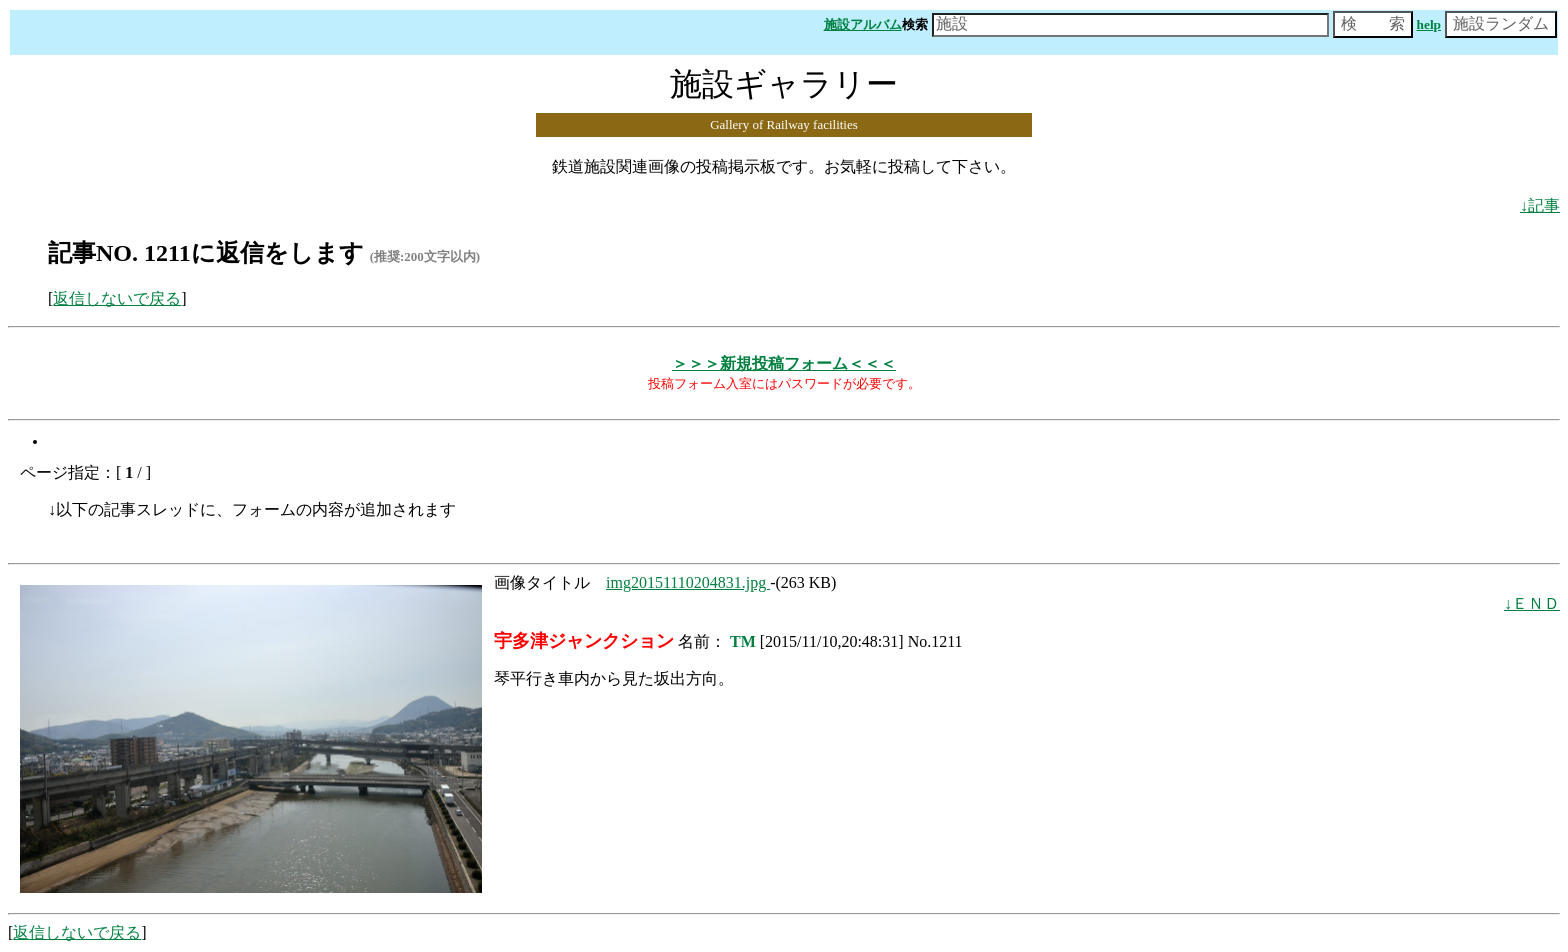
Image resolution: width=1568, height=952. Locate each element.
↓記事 (1540, 205)
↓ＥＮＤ (1532, 603)
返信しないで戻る (117, 298)
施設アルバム (863, 24)
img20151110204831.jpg (688, 582)
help (1429, 24)
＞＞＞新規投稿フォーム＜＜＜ (784, 363)
